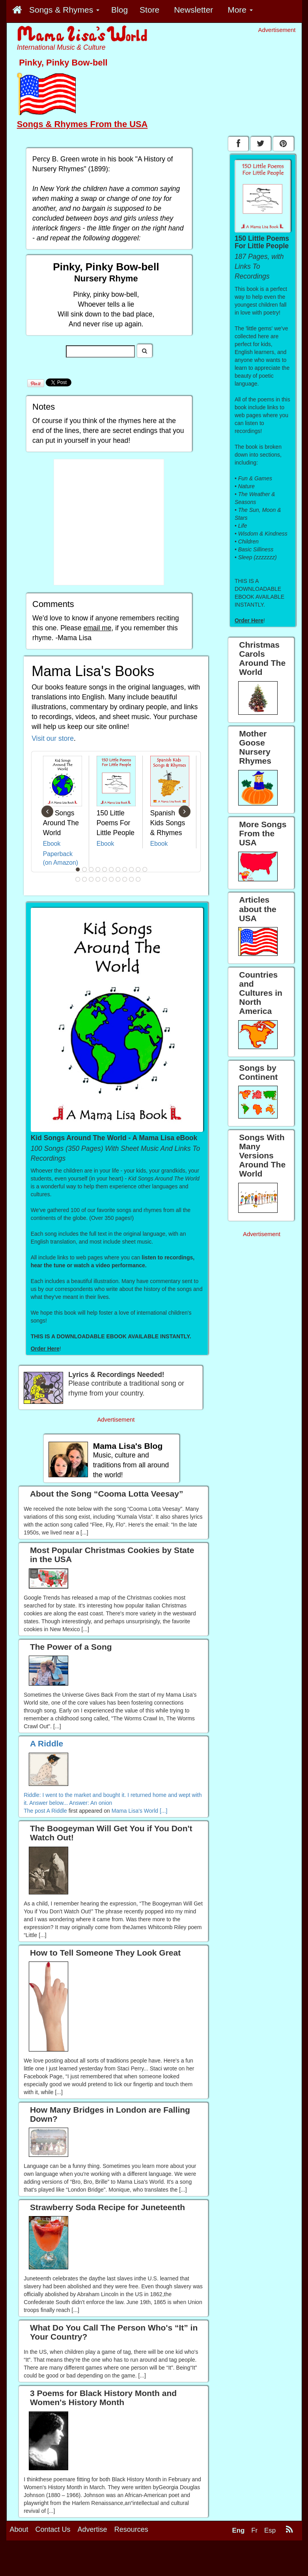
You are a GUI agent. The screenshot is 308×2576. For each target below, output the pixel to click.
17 (111, 879)
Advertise (92, 2529)
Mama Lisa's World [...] (140, 1811)
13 (84, 879)
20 (131, 879)
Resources (131, 2529)
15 (98, 879)
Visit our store (53, 738)
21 (138, 879)
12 (78, 879)
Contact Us (53, 2529)
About (19, 2529)
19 (125, 879)
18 (118, 879)
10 (138, 869)
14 (91, 879)
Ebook (52, 843)
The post (35, 1811)
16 (104, 879)
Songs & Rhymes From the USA (82, 124)
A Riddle (57, 1811)
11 (145, 869)
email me (98, 628)
